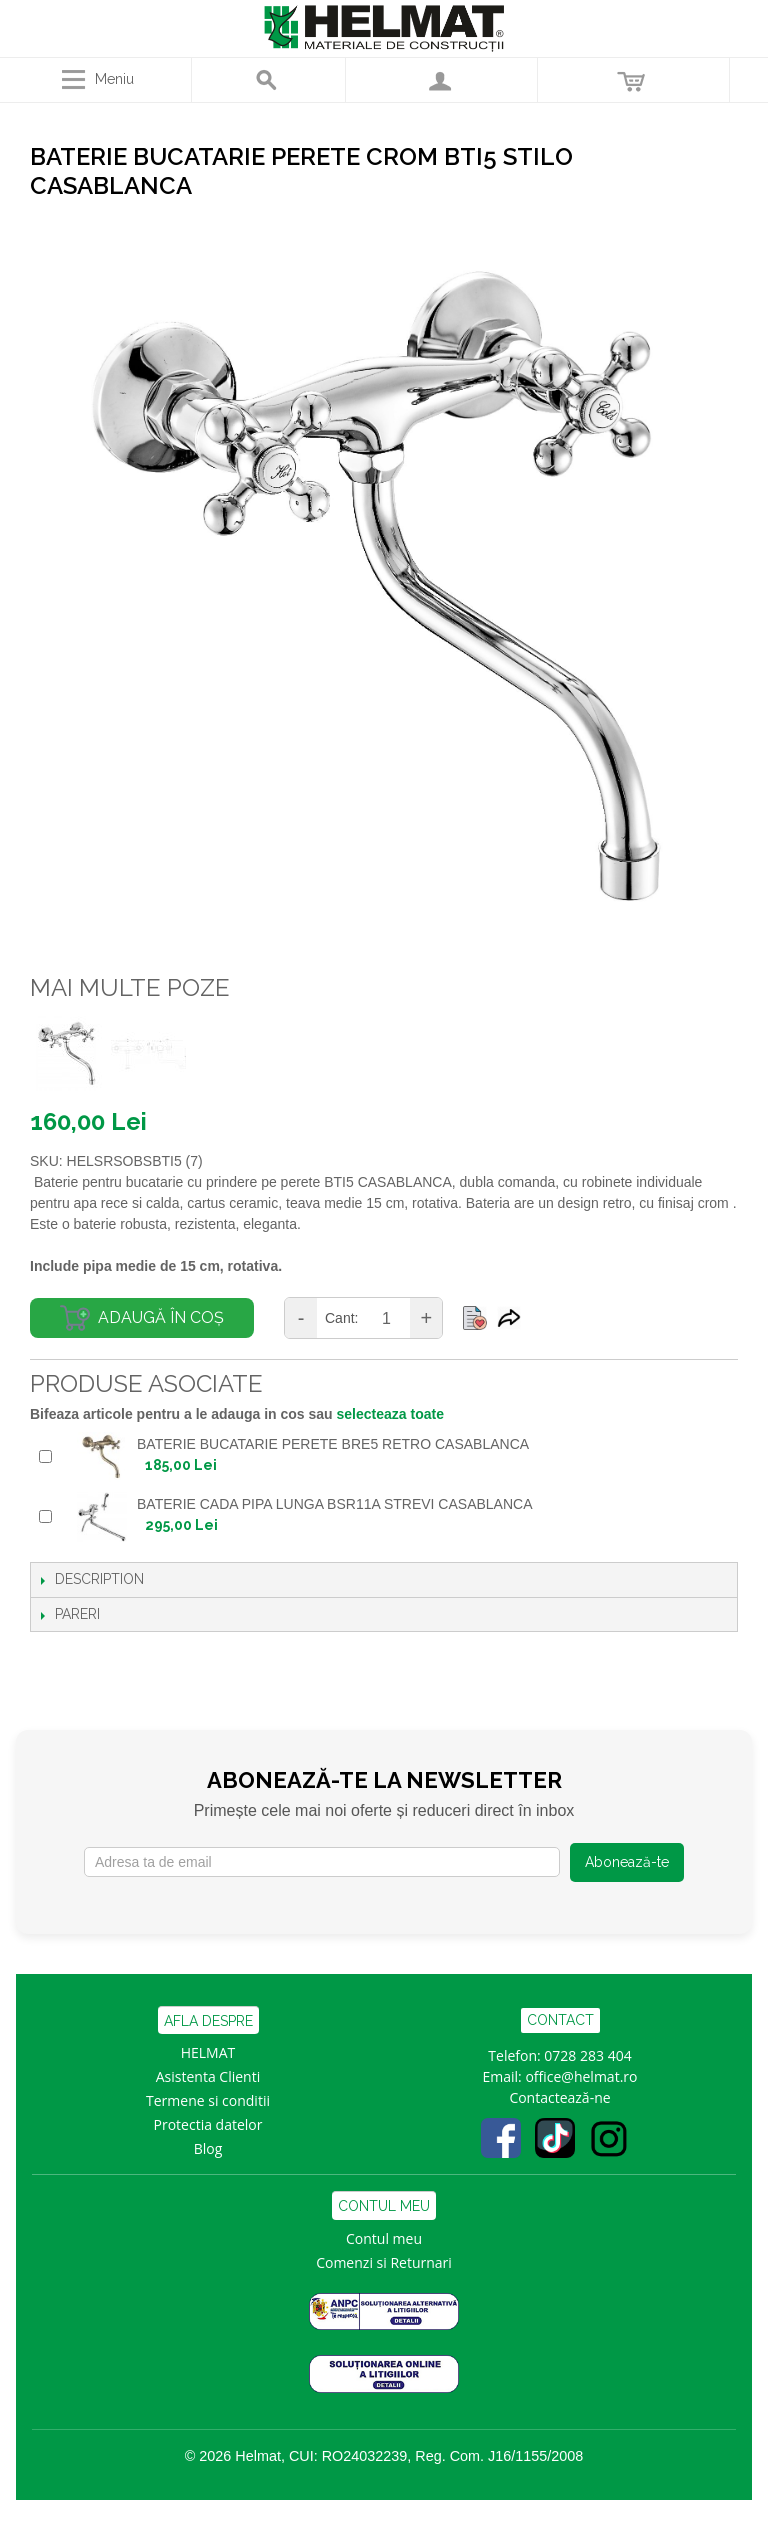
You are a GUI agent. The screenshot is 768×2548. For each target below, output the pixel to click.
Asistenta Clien (204, 2076)
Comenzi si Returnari (384, 2262)
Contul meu (384, 2238)
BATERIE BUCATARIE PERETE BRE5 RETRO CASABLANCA (333, 1444)
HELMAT (208, 2052)
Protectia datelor (208, 2124)
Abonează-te (627, 1862)
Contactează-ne (559, 2097)
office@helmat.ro (581, 2076)
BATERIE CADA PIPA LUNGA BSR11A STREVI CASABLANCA (335, 1504)
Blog (208, 2148)
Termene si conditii (208, 2100)
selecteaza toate (390, 1414)
